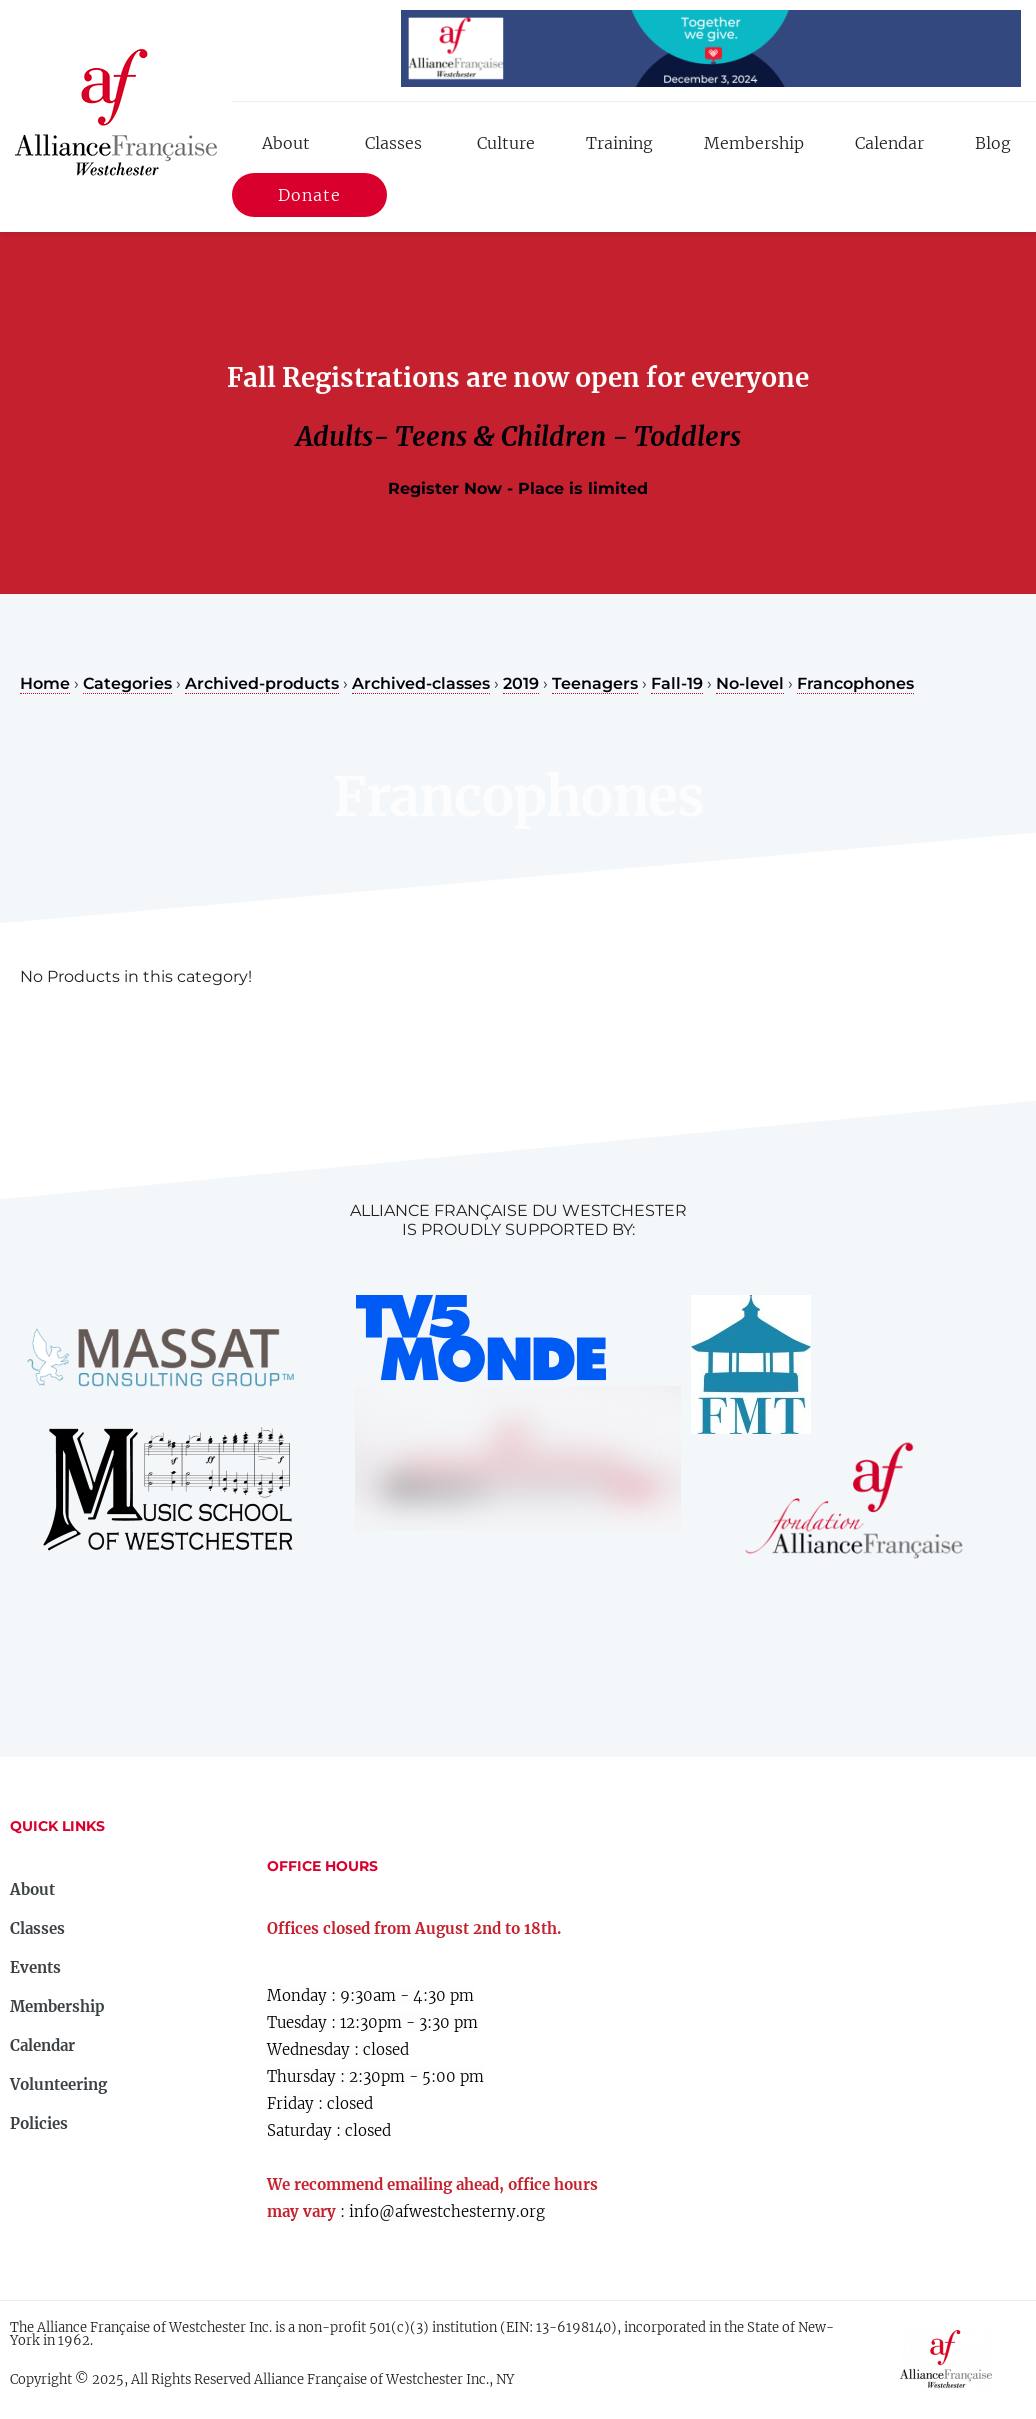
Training (619, 143)
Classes (393, 143)
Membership (754, 143)
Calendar (889, 143)
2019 (521, 683)
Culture (506, 143)
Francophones (855, 683)
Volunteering (58, 2084)
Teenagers (595, 683)
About (286, 143)
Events (35, 1967)
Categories (127, 683)
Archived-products (262, 683)
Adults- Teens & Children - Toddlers (518, 436)
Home (45, 683)
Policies (39, 2123)
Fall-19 (677, 683)
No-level (750, 683)
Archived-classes (421, 683)
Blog (993, 143)
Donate (309, 199)
